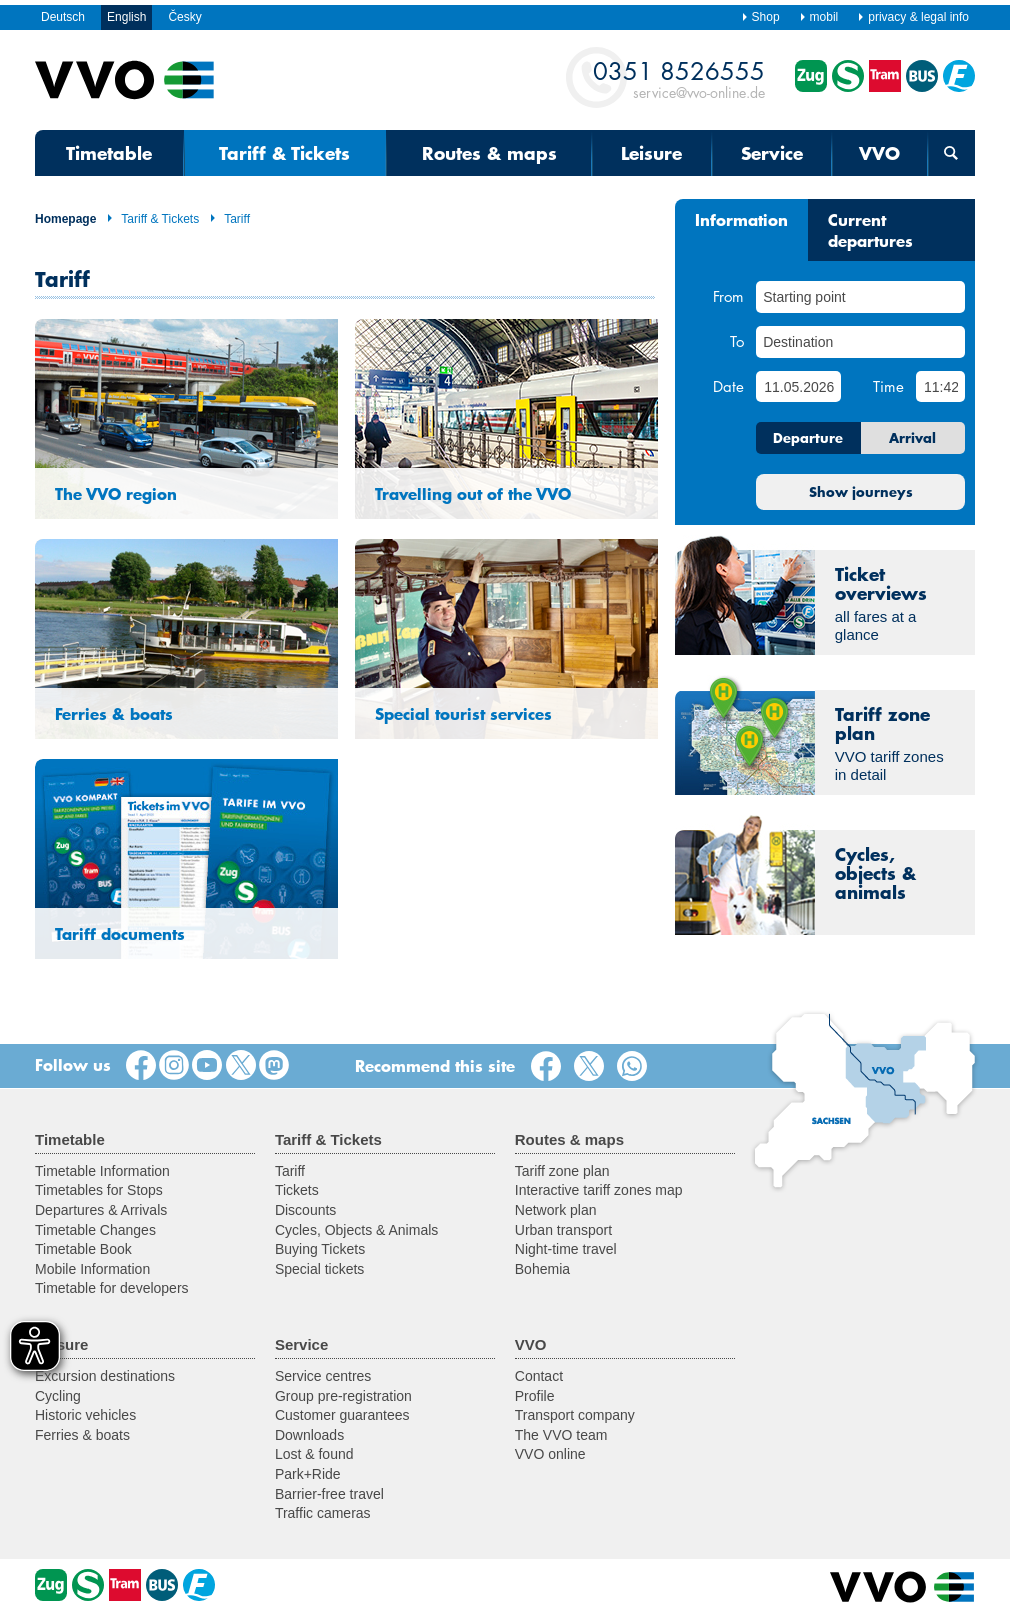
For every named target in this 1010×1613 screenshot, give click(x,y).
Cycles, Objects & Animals (356, 1230)
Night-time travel (566, 1249)
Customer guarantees (342, 1415)
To (737, 341)
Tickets (297, 1190)
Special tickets (319, 1269)
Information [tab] (741, 219)
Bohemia (542, 1269)
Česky (184, 17)
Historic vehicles (85, 1415)
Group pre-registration (343, 1396)
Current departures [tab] (870, 229)
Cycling (58, 1396)
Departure (808, 438)
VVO (879, 153)
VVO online (550, 1454)
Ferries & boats (82, 1435)
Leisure (651, 153)
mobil (819, 17)
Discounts (305, 1210)
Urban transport (563, 1230)
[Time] (940, 386)
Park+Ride (308, 1474)
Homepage (65, 219)
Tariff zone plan (562, 1171)
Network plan (556, 1210)
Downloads (309, 1435)
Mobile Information (92, 1269)
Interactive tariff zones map (599, 1190)
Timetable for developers (112, 1288)
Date (728, 386)
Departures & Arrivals (101, 1210)
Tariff (229, 219)
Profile (535, 1396)
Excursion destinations (105, 1376)
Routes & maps (489, 153)
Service (772, 153)
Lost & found (314, 1454)
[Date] (798, 386)
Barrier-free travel (329, 1494)
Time (888, 386)
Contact (539, 1376)
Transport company (575, 1415)
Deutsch (63, 17)
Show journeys (861, 492)
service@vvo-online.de (679, 78)
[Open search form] (951, 153)
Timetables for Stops (99, 1190)
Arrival (912, 438)
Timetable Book (83, 1249)
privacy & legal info (913, 17)
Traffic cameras (323, 1513)
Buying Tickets (320, 1249)
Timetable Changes (95, 1230)
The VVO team (561, 1435)
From (728, 296)
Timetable (109, 153)
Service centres (323, 1376)
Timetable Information (102, 1171)
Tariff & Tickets (284, 153)
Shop (760, 17)
